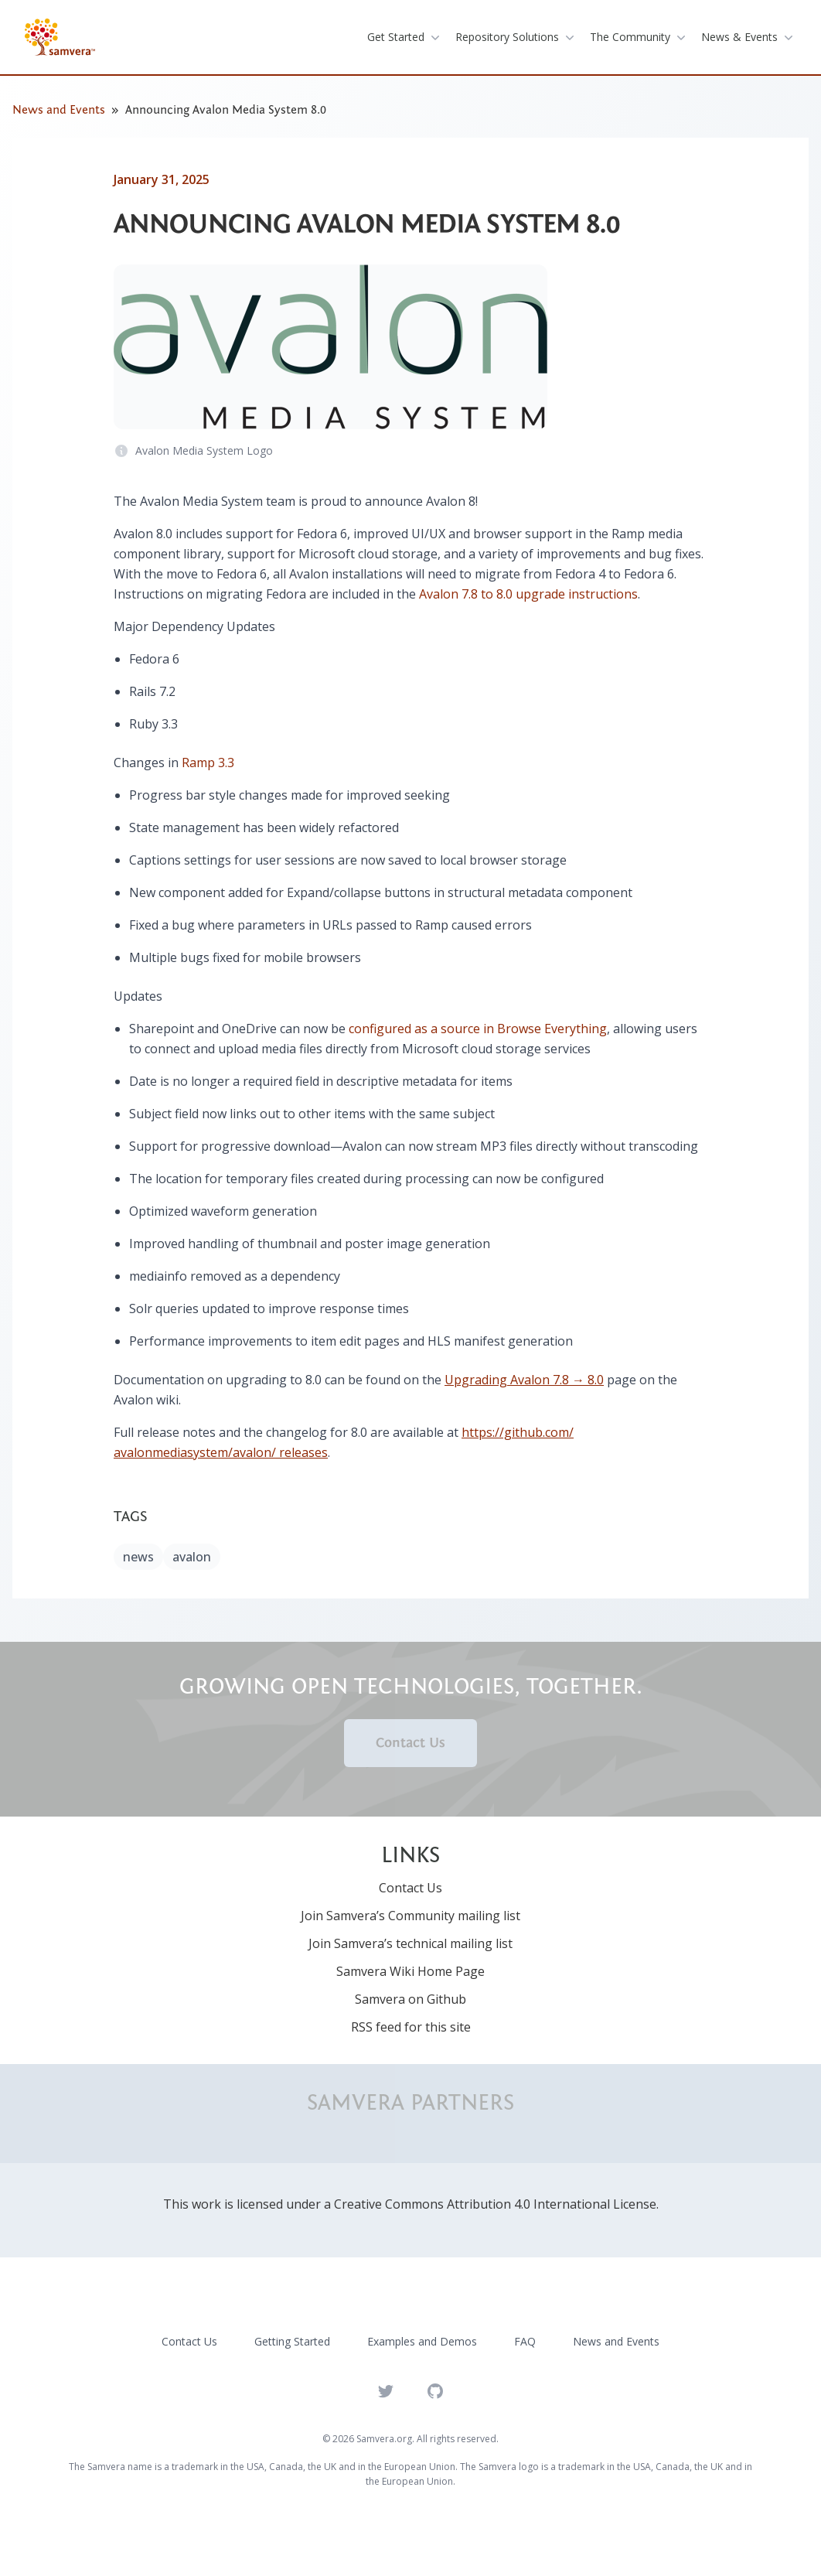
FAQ (525, 2341)
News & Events (748, 37)
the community (639, 37)
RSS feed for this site (411, 2026)
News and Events (58, 110)
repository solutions (516, 37)
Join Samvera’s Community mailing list (410, 1915)
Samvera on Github (410, 1999)
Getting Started (292, 2341)
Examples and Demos (422, 2341)
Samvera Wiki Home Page (410, 1971)
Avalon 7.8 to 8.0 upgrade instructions (528, 593)
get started (405, 37)
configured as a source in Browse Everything (478, 1028)
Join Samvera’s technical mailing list (410, 1943)
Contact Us (410, 1743)
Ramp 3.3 (208, 762)
